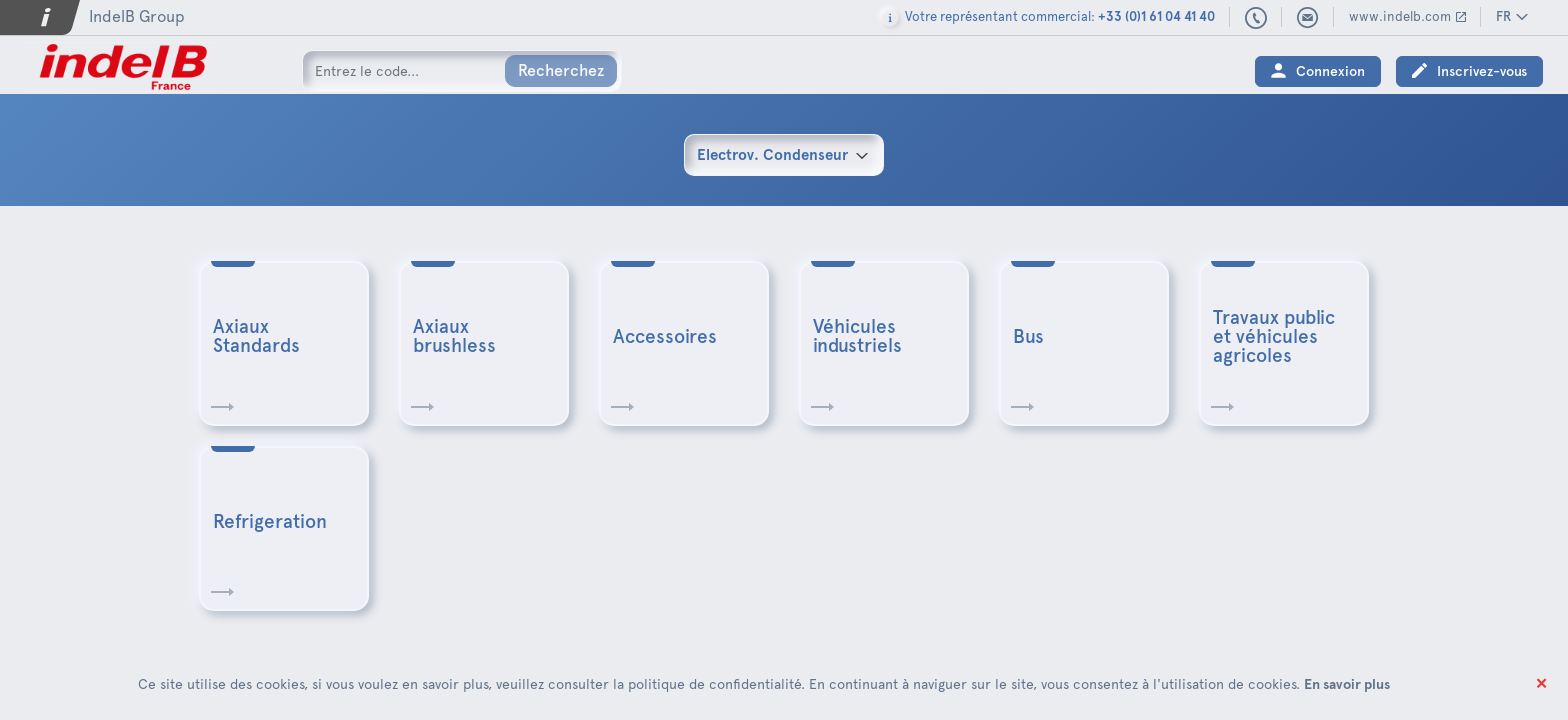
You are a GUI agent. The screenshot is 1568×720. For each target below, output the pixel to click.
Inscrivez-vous (1482, 71)
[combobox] (784, 155)
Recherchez (561, 70)
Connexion (1330, 71)
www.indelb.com (1400, 16)
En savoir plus (1347, 684)
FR (1503, 16)
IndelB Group (137, 16)
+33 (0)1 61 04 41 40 (1256, 19)
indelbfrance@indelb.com (1308, 18)
